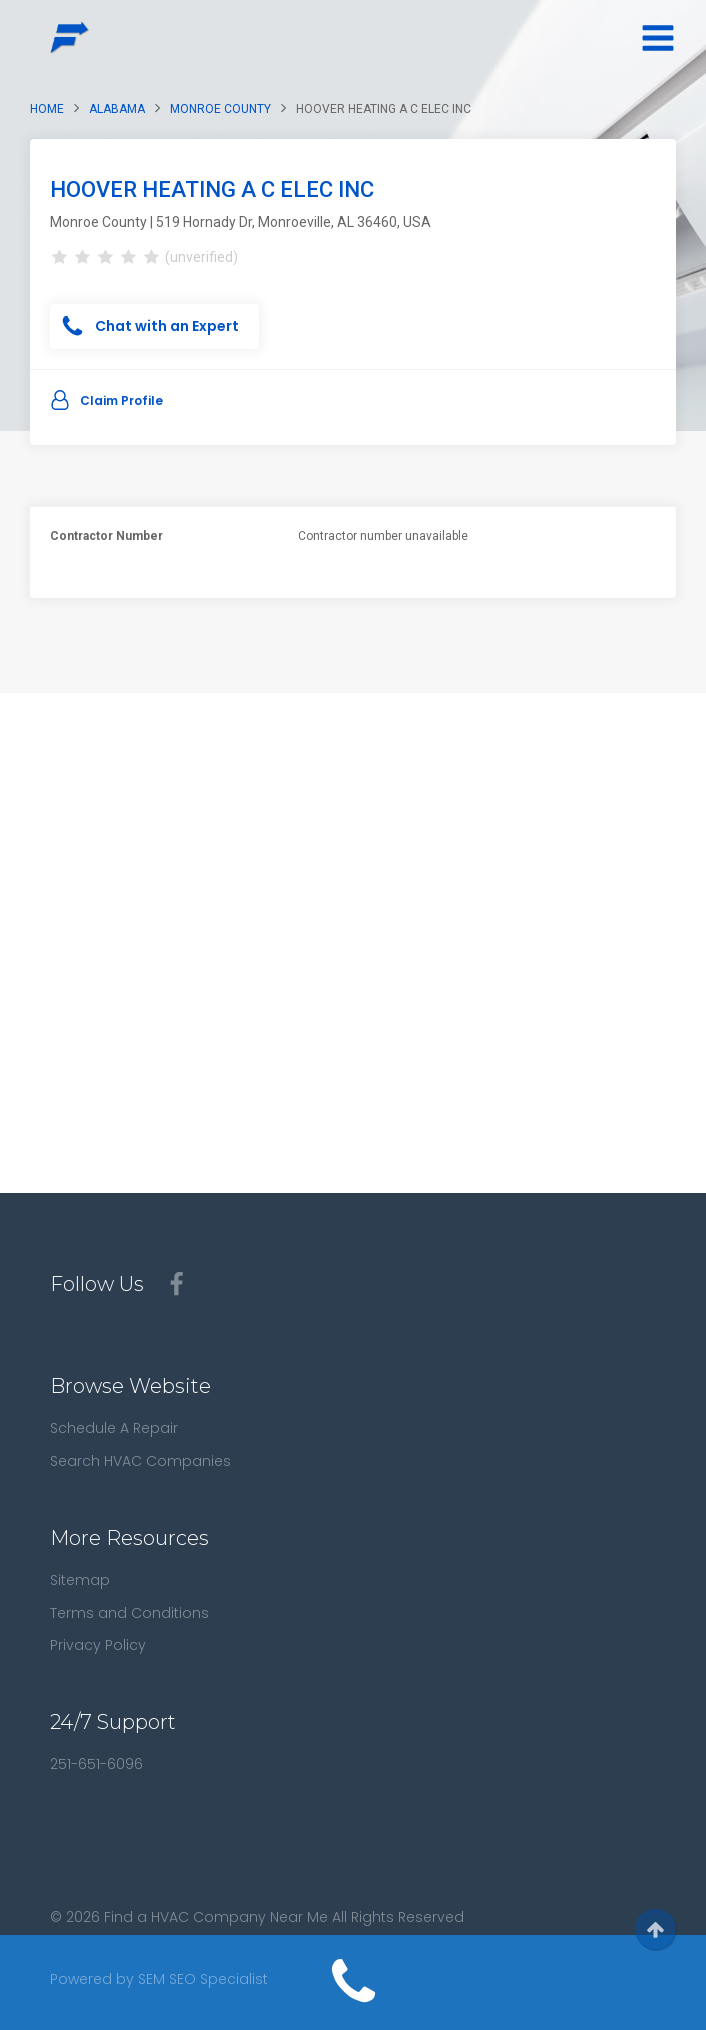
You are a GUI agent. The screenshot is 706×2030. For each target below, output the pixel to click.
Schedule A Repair (114, 1428)
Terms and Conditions (129, 1613)
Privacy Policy (98, 1645)
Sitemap (80, 1580)
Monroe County (220, 109)
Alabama (117, 109)
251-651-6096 (96, 1764)
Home (47, 109)
